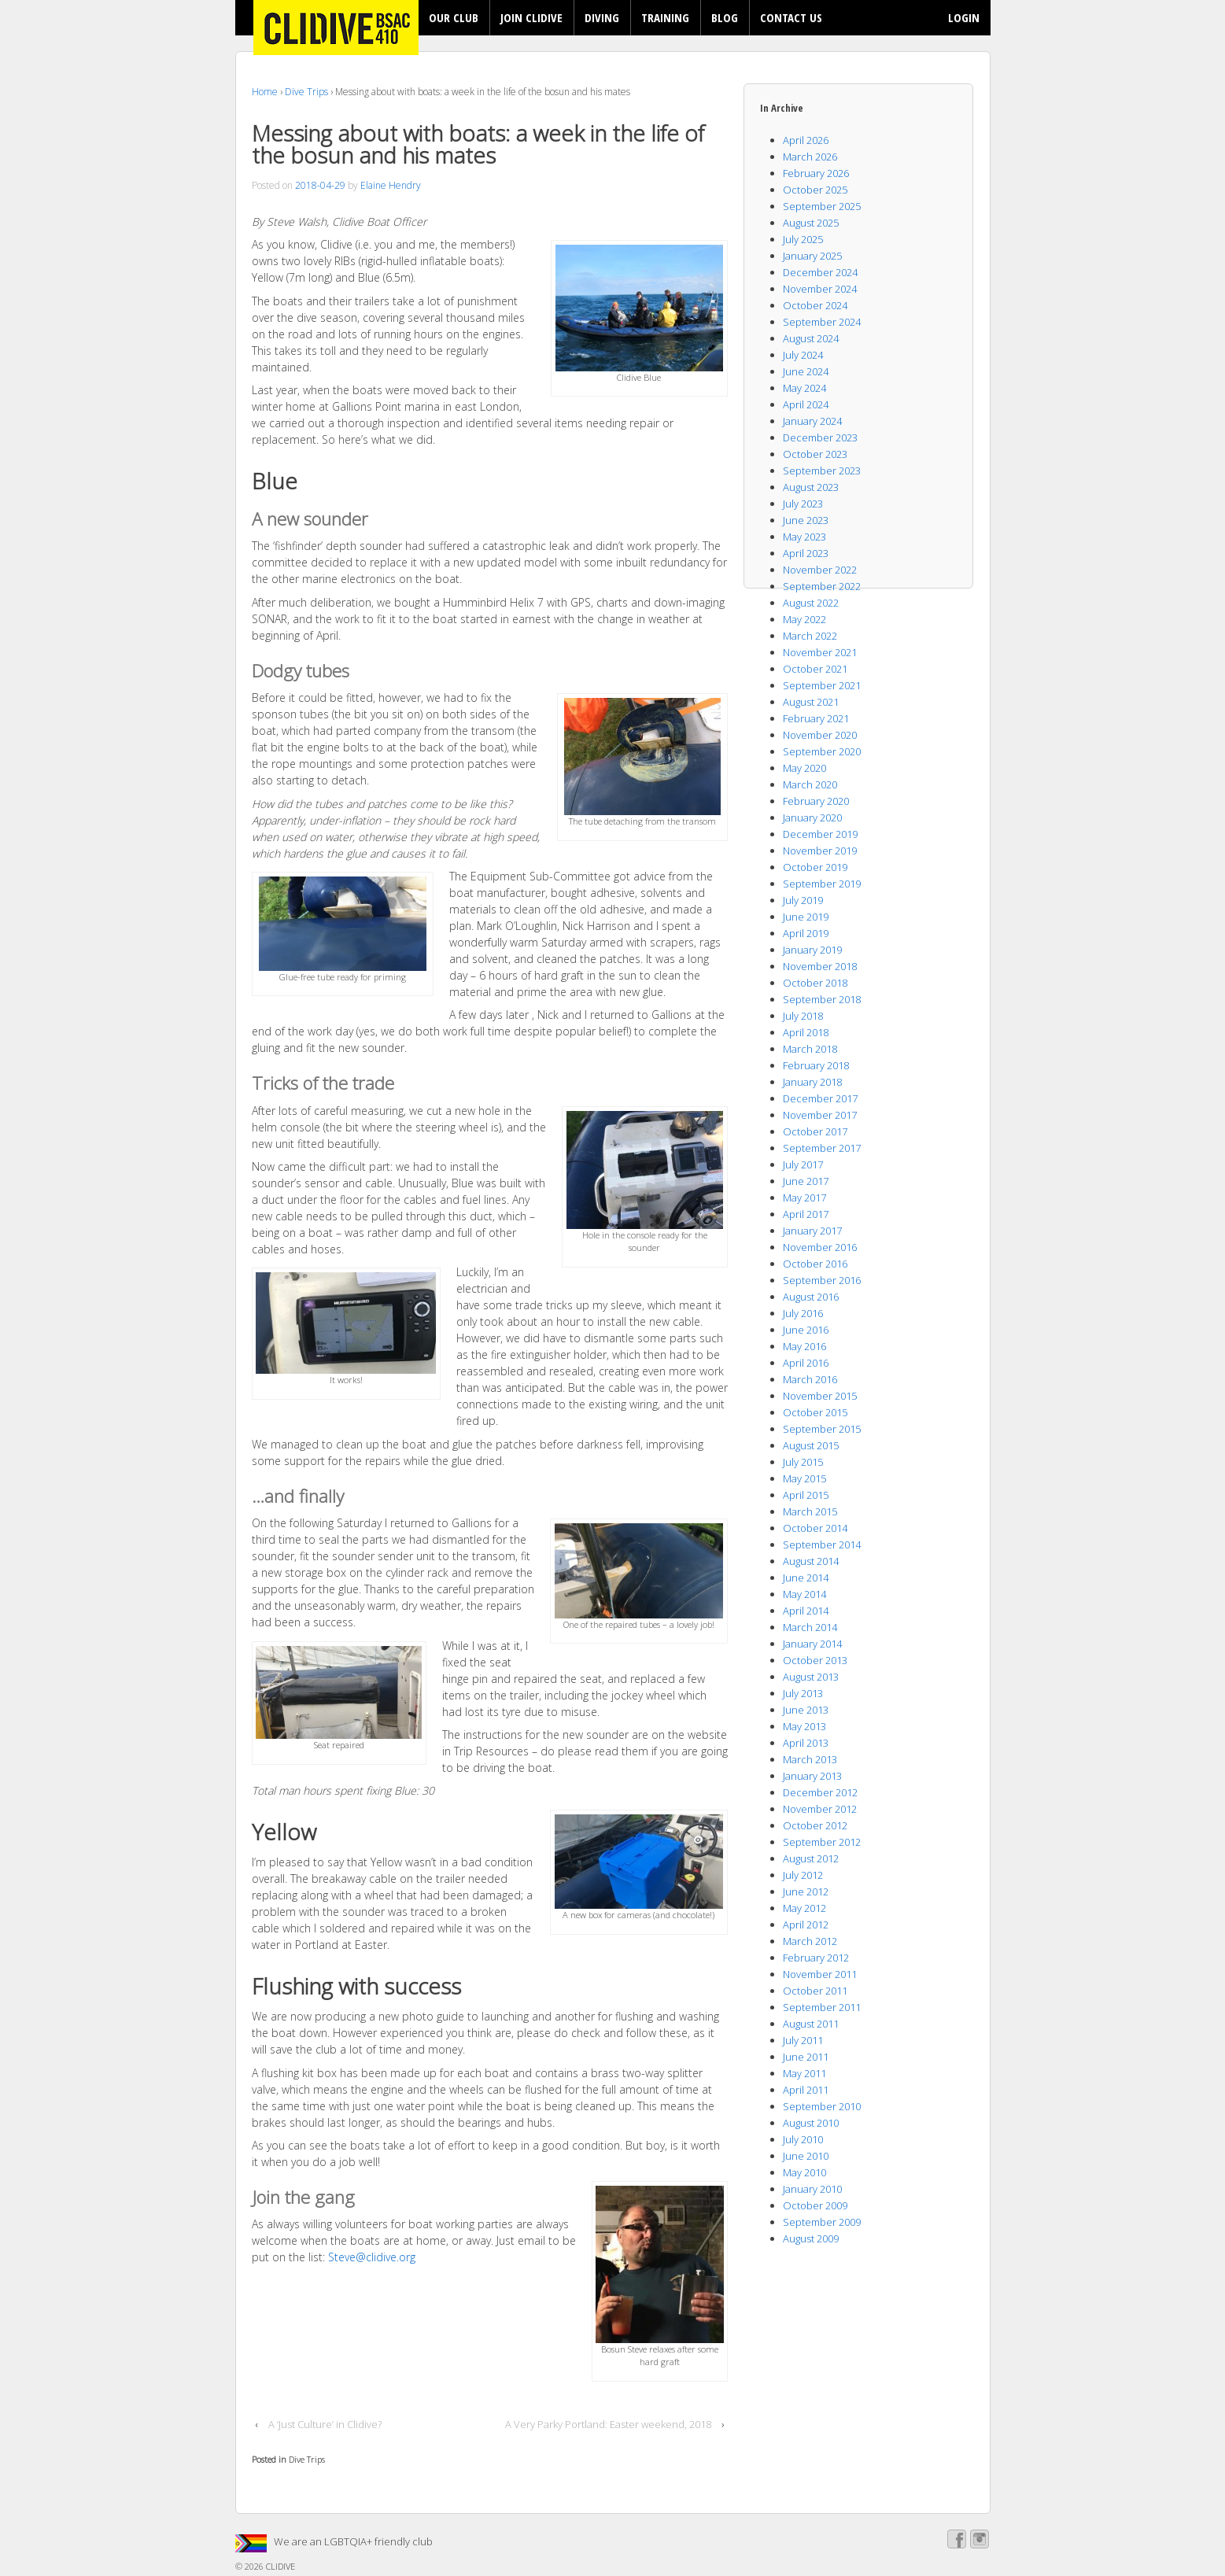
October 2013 (815, 1660)
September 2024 (822, 322)
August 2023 (811, 487)
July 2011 (803, 2040)
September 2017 (822, 1148)
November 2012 (820, 1809)
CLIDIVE (279, 2566)
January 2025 (812, 256)
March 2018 (810, 1049)
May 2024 (804, 388)
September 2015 (822, 1429)
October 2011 (815, 1991)
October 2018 (815, 983)
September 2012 (822, 1842)
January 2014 (812, 1644)
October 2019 (815, 867)
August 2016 (811, 1297)
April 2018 (805, 1032)
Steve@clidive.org (371, 2256)
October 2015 (815, 1412)
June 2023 (805, 520)
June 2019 (805, 917)
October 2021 (815, 669)
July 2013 (803, 1693)
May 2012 (804, 1908)
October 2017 (815, 1131)
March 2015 (810, 1511)
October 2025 (815, 190)
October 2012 (815, 1825)
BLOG (724, 17)
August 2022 (811, 603)
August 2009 (811, 2238)
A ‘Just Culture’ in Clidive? (325, 2424)
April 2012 (805, 1924)
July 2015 (803, 1462)
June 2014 (805, 1577)
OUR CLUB (453, 17)
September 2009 (822, 2222)
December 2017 (820, 1098)
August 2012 (811, 1858)
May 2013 (804, 1726)
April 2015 (805, 1495)
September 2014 (822, 1544)
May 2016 (804, 1346)
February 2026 (816, 173)
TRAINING (665, 17)
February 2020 (816, 801)
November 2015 (820, 1396)
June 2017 (805, 1181)
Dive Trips (306, 91)
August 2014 (811, 1561)
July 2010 (803, 2139)
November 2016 (820, 1247)
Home (265, 91)
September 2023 (822, 470)
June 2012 (805, 1891)
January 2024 (812, 421)
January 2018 (812, 1082)
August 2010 (811, 2123)
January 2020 (812, 817)
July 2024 (803, 355)
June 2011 (805, 2057)
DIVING (602, 17)
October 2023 (815, 454)
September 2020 (822, 751)
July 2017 (803, 1164)
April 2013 (805, 1743)
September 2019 (822, 884)
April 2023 (805, 553)
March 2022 (810, 636)
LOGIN (964, 17)
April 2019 (805, 933)
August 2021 (811, 702)
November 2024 (820, 289)
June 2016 (805, 1330)
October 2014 (815, 1528)
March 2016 (810, 1379)
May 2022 (804, 619)
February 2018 (816, 1065)
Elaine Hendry (390, 185)
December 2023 (820, 437)
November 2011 (820, 1974)
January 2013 (812, 1776)
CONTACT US (791, 17)
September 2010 (822, 2106)
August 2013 (811, 1677)
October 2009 (815, 2205)
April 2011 (805, 2090)
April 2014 (805, 1611)
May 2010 (804, 2172)
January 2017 (812, 1230)
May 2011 (804, 2073)
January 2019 (812, 950)
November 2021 (820, 652)
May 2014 (804, 1594)
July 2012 (803, 1875)
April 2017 (805, 1214)
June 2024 (805, 371)
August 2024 (811, 338)
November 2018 (820, 966)
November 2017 (820, 1115)
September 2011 (822, 2007)
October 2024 (815, 305)
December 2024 (820, 272)
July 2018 (803, 1016)
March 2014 (810, 1627)
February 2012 (816, 1957)
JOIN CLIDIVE (531, 17)
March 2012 (810, 1941)
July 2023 (803, 503)
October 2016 (815, 1264)
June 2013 (805, 1710)
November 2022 (820, 570)
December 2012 (820, 1792)
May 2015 (804, 1478)
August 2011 (811, 2024)
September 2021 (822, 685)
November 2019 (820, 850)
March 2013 (810, 1759)
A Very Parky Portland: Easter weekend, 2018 (608, 2424)
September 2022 (822, 586)
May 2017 (804, 1197)
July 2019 (803, 900)
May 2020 (804, 768)
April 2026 (805, 140)
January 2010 (812, 2189)
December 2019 (820, 834)
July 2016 (803, 1313)
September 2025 (822, 206)
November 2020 (820, 735)
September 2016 (822, 1280)
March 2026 (810, 156)
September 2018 (822, 999)
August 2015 (811, 1445)
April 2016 (805, 1363)
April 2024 (805, 404)
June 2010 (805, 2156)
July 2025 (803, 239)
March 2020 (810, 784)
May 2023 (804, 537)
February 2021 (816, 718)
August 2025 (811, 223)
